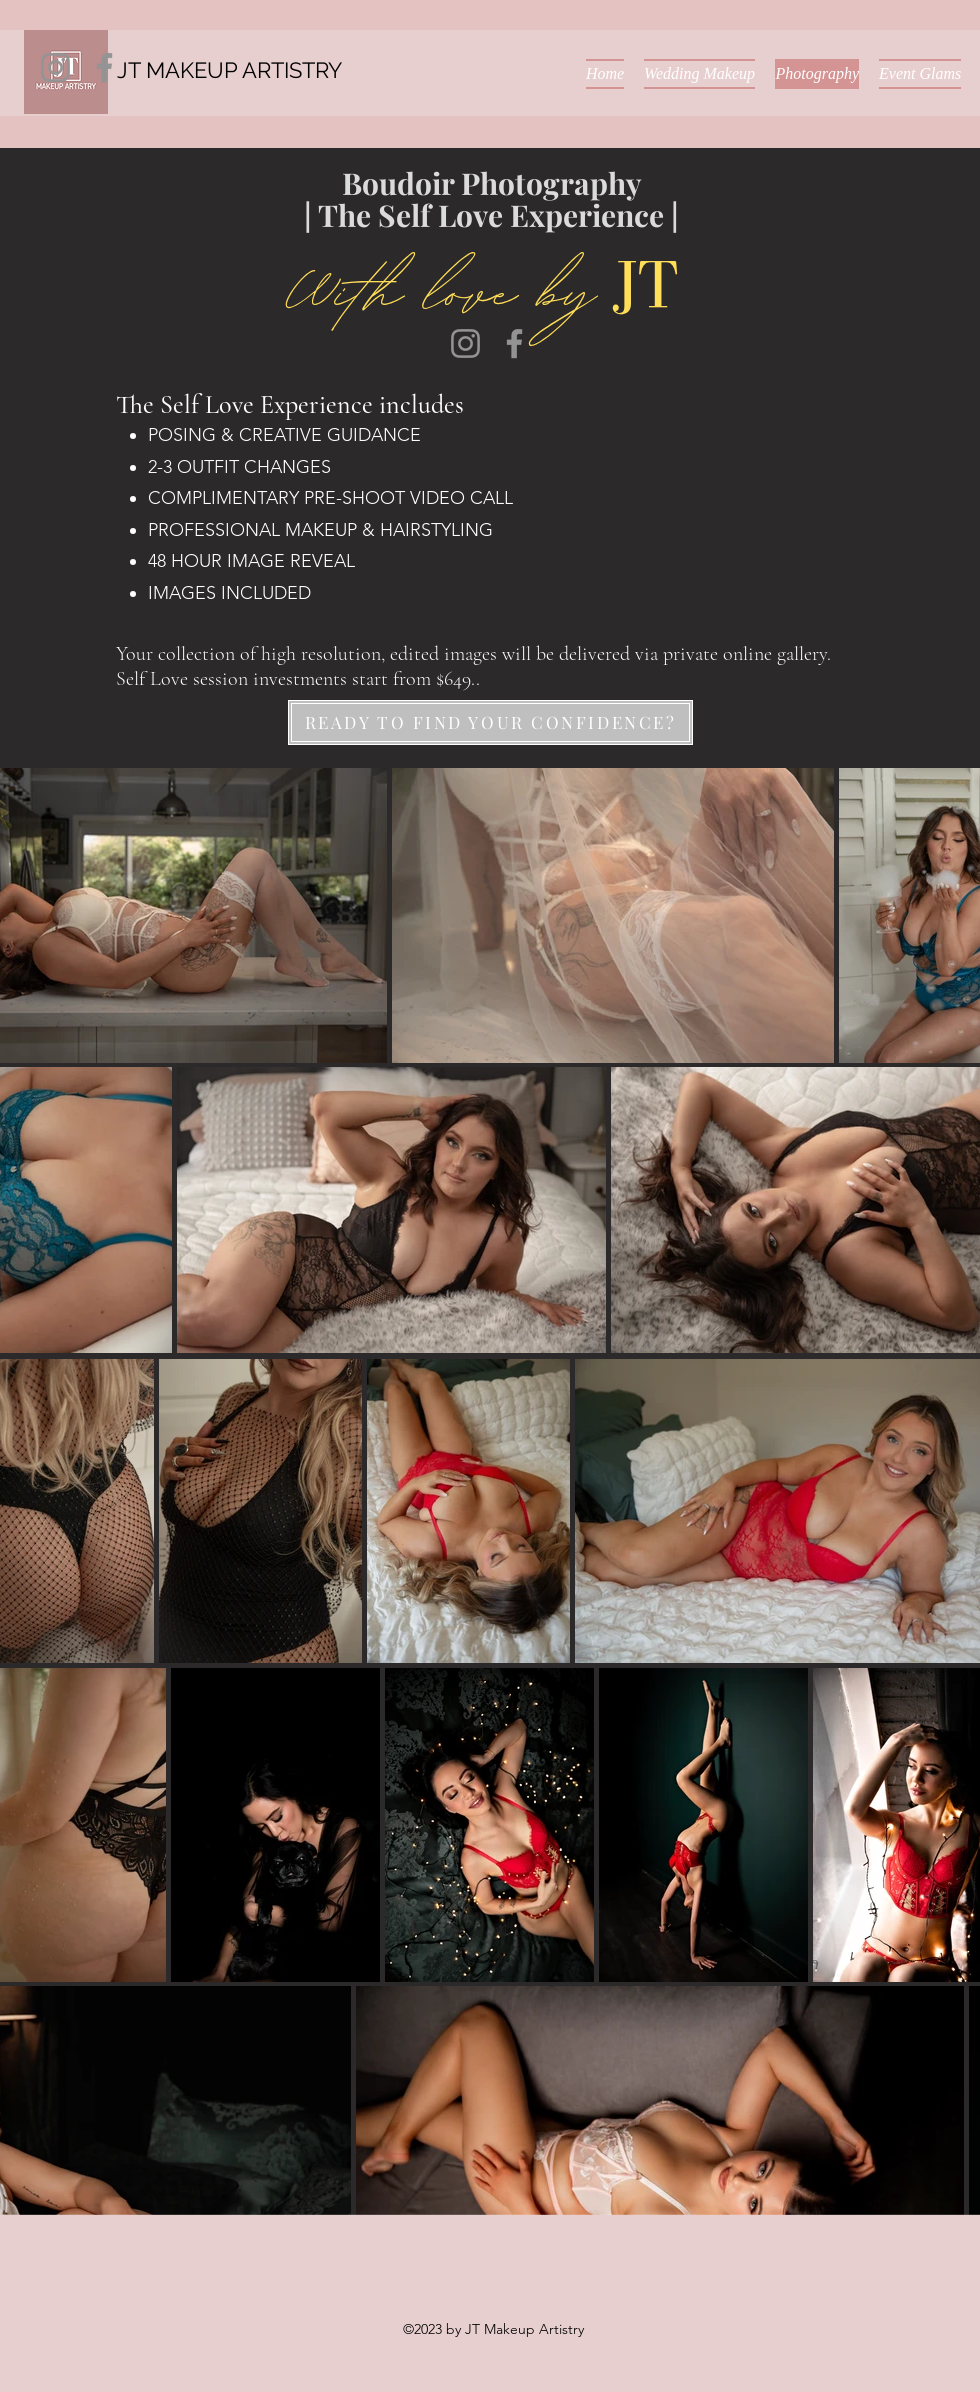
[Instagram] (55, 67)
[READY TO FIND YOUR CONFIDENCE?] (490, 722)
